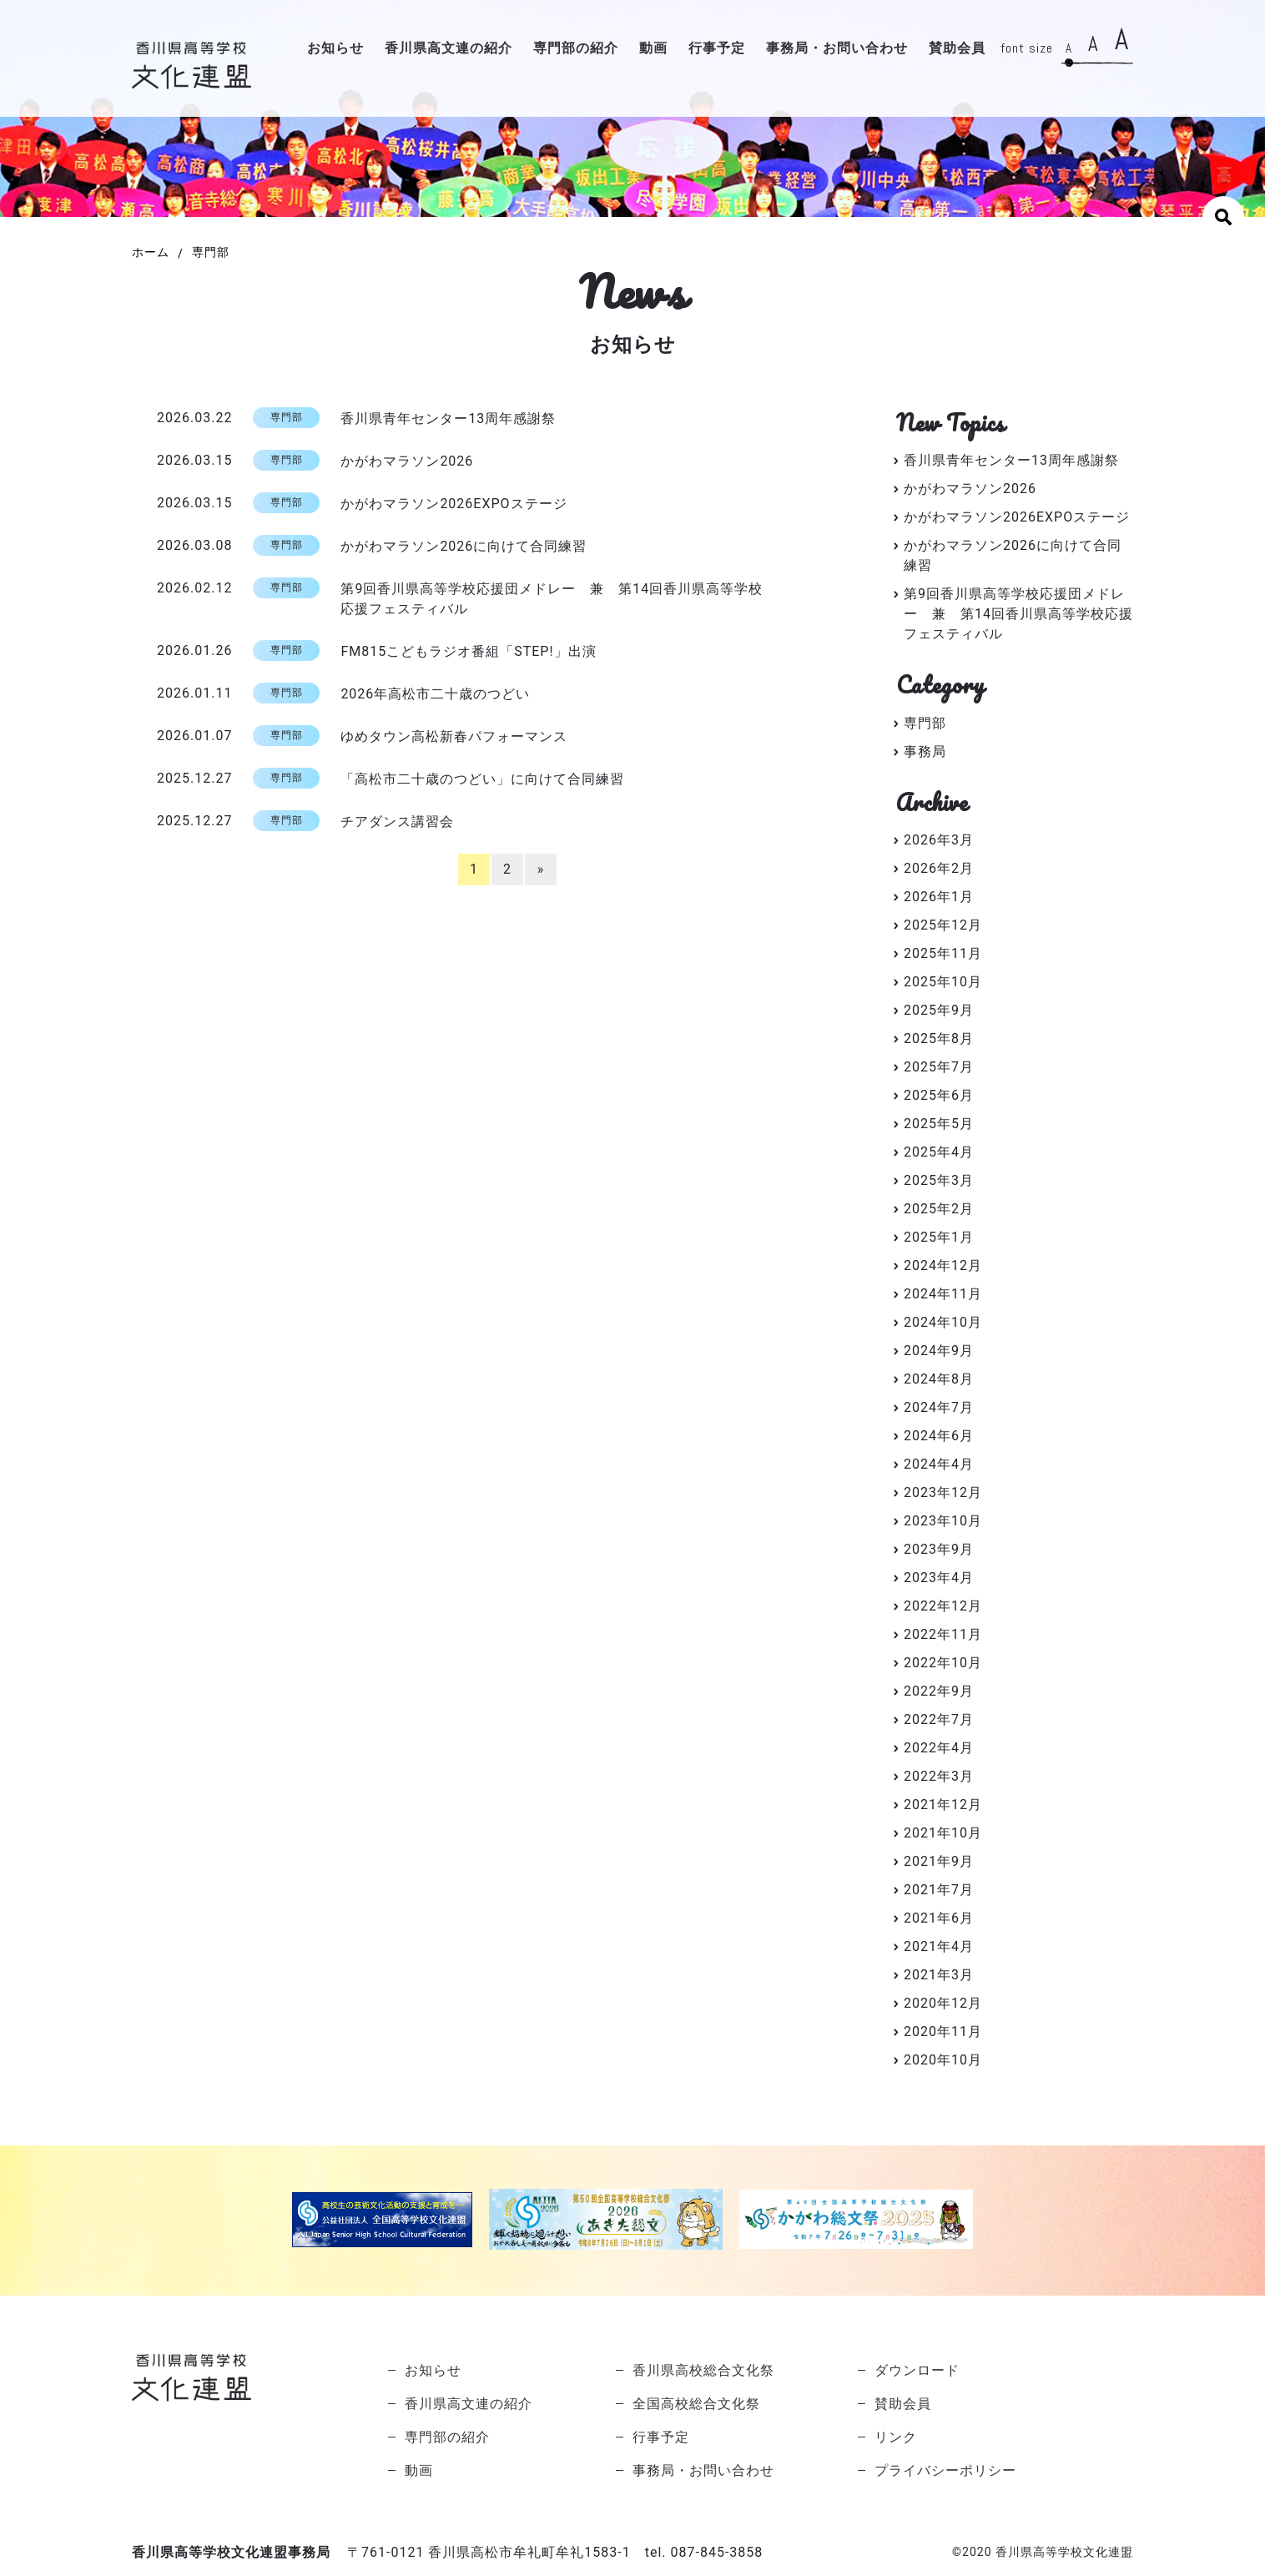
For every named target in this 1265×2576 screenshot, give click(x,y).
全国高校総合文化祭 (696, 2404)
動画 (653, 48)
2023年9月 (939, 1549)
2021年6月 (939, 1918)
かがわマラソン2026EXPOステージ (453, 504)
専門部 (925, 723)
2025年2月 (939, 1209)
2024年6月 (939, 1436)
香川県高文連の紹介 (448, 48)
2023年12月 (943, 1492)
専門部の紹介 (575, 48)
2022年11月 (943, 1634)
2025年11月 (943, 953)
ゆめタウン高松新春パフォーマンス (453, 736)
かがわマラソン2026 (406, 461)
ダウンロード (917, 2370)
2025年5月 (939, 1124)
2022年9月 (939, 1691)
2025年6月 (939, 1095)
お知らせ (335, 48)
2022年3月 (939, 1776)
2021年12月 (943, 1804)
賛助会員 (957, 48)
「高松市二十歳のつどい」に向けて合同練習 (482, 779)
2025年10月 (943, 982)
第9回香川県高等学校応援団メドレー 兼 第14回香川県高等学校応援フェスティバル (551, 599)
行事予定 (716, 48)
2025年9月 (939, 1010)
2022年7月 (939, 1719)
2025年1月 (939, 1237)
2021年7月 (939, 1890)
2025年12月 (943, 925)
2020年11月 (943, 2031)
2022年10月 (943, 1663)
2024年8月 (939, 1379)
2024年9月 (939, 1351)
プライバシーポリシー (945, 2470)
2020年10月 (943, 2060)
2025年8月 (939, 1038)
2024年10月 (943, 1322)
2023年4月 (939, 1577)
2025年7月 (939, 1067)
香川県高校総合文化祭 (703, 2370)
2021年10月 (943, 1833)
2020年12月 (943, 2003)
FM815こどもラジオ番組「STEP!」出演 (468, 651)
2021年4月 (939, 1946)
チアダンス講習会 (397, 821)
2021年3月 (939, 1975)
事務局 (925, 751)
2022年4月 (939, 1748)
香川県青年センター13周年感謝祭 (448, 418)
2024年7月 (939, 1407)
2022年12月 (943, 1606)
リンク (895, 2437)
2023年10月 (943, 1521)
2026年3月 (939, 840)
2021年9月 (939, 1861)
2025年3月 (939, 1180)
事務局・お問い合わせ (837, 48)
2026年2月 (939, 868)
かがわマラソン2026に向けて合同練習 (463, 546)
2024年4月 (939, 1464)
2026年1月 (939, 897)
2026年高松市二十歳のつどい (435, 694)
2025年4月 (939, 1152)
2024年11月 (943, 1294)
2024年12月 (943, 1265)
